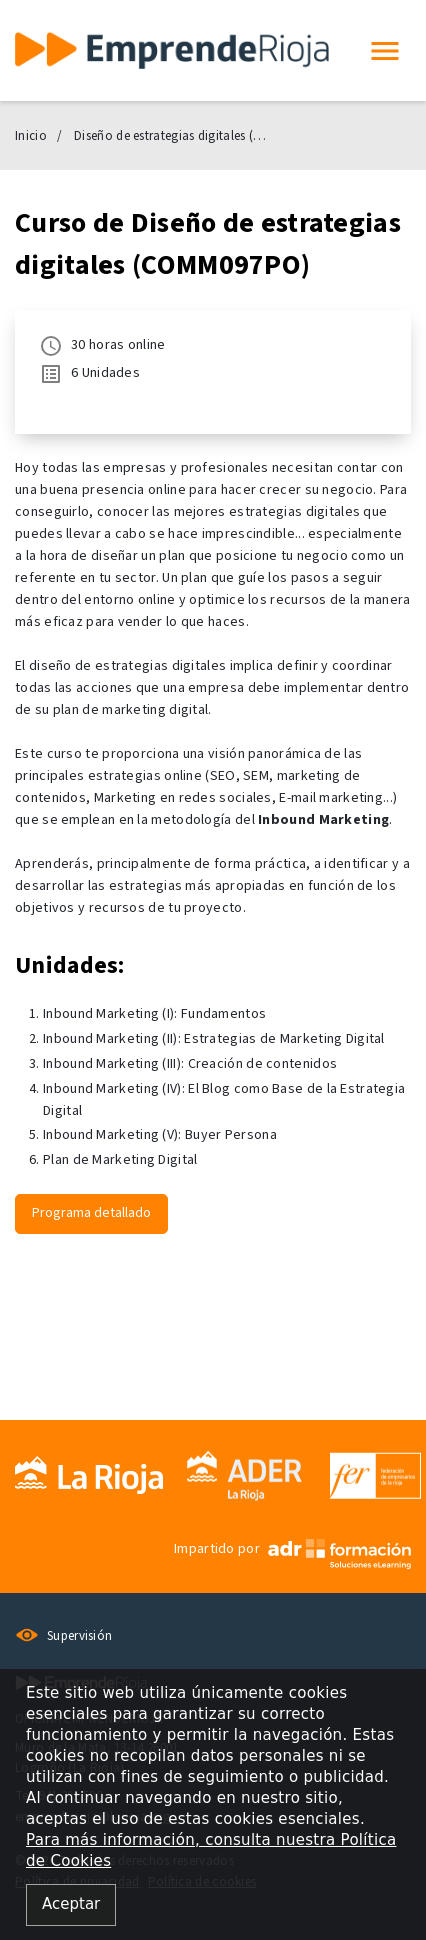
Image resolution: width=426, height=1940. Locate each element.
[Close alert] (71, 1905)
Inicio (31, 136)
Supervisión (63, 1636)
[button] (385, 51)
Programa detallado (91, 1213)
